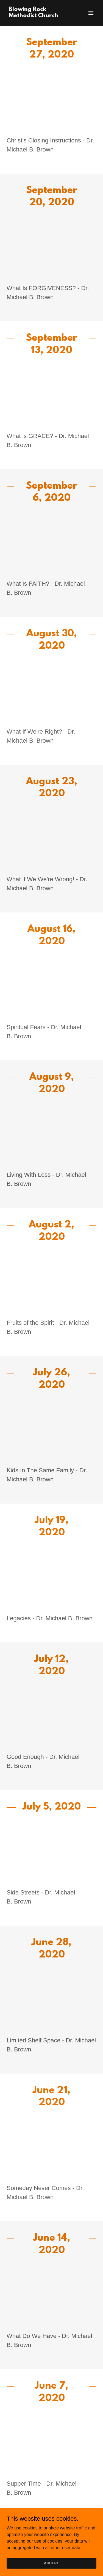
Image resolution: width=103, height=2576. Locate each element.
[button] (90, 12)
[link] (38, 15)
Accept (51, 2563)
